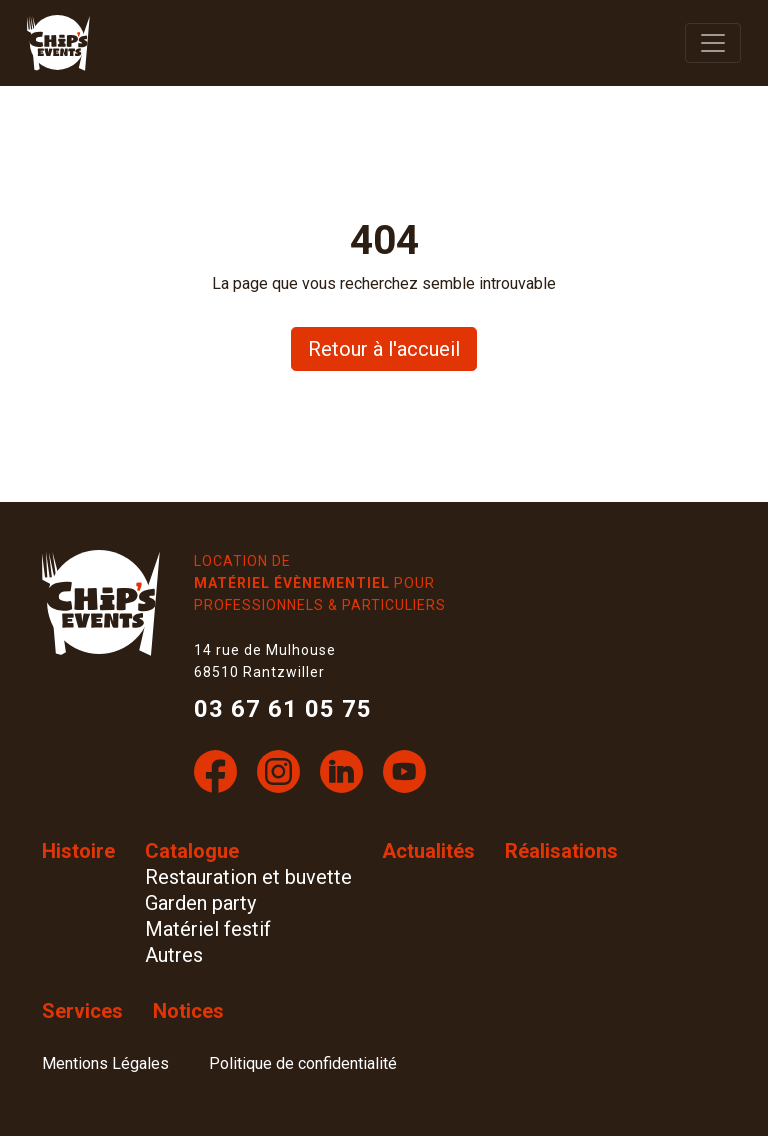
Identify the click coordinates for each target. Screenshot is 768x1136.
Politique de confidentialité (303, 1063)
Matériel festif (208, 929)
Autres (174, 955)
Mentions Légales (105, 1063)
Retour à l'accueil (384, 349)
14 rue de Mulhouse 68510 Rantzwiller (265, 661)
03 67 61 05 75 (283, 709)
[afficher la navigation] (713, 43)
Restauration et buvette (248, 877)
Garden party (200, 903)
